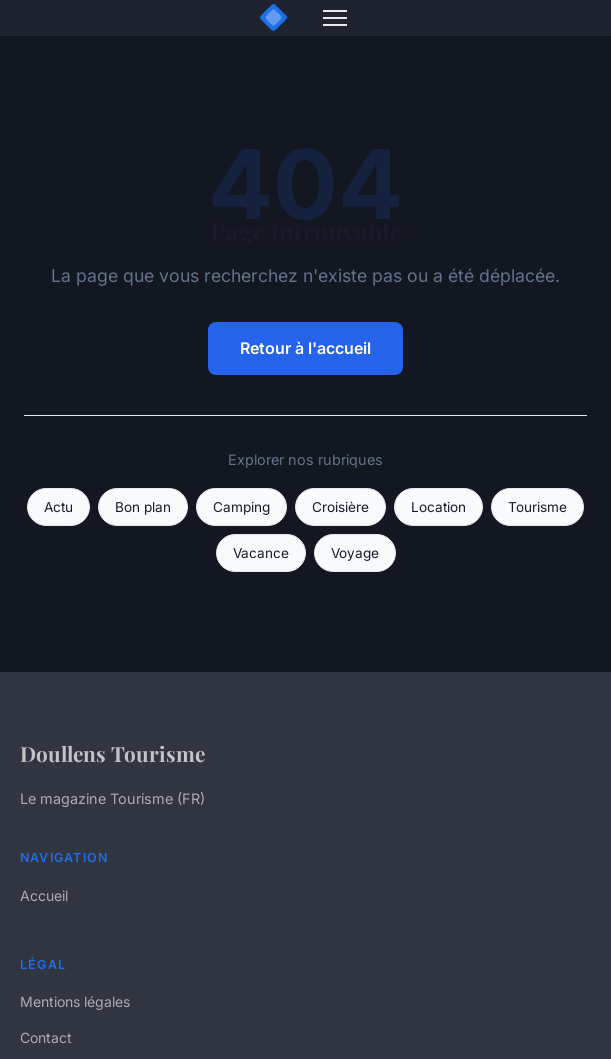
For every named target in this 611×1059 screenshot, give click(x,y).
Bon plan (143, 507)
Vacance (261, 553)
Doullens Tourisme (112, 753)
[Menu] (335, 18)
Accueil (44, 895)
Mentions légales (75, 1001)
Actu (58, 507)
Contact (46, 1037)
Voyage (355, 553)
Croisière (340, 507)
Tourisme (537, 507)
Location (438, 507)
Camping (241, 507)
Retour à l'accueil (305, 348)
